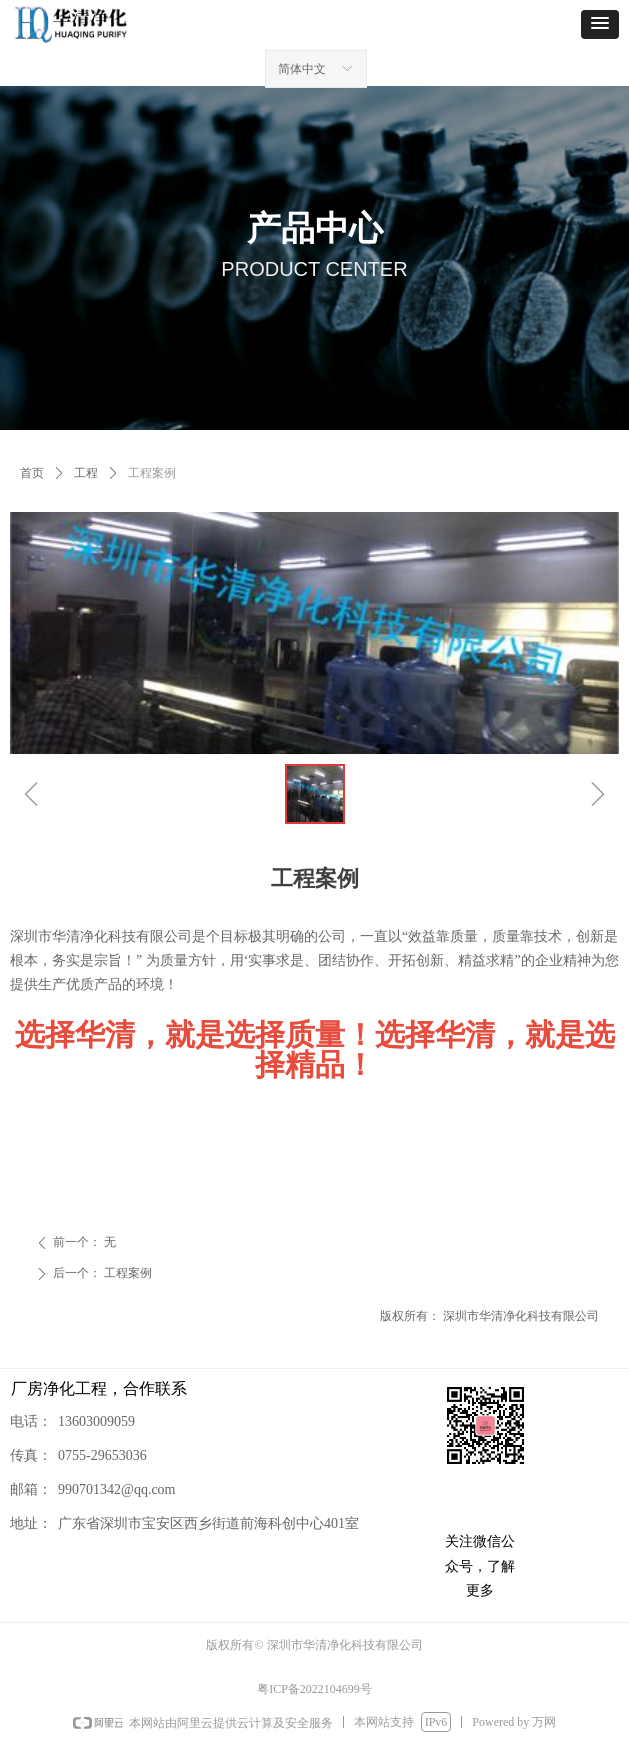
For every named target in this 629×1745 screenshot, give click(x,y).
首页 (32, 473)
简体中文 (302, 69)
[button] (600, 24)
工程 (86, 473)
